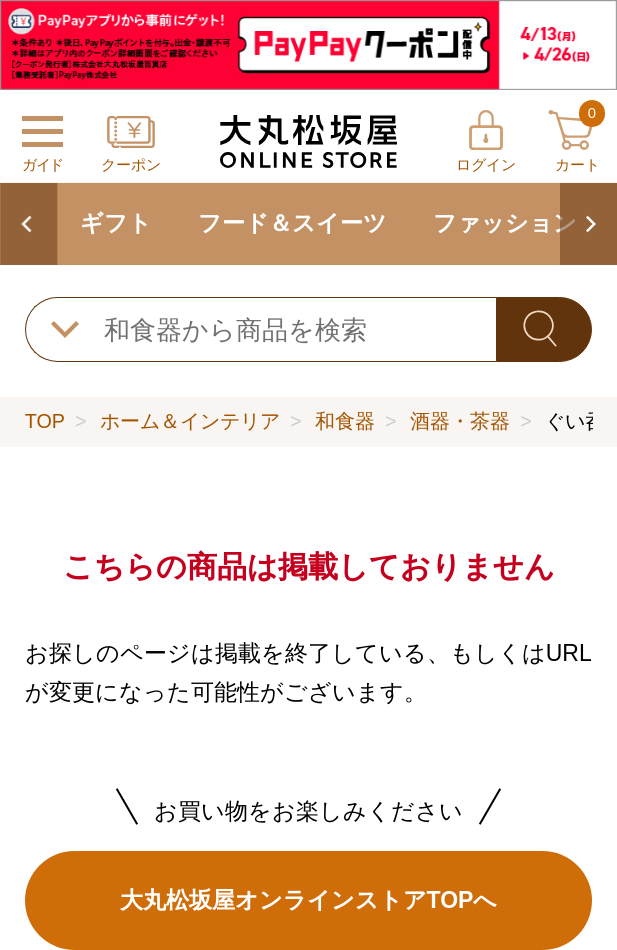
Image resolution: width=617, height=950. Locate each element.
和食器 (345, 421)
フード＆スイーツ (292, 223)
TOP (45, 421)
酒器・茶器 (460, 421)
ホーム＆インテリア (190, 421)
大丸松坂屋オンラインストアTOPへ (309, 900)
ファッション (505, 223)
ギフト (116, 223)
